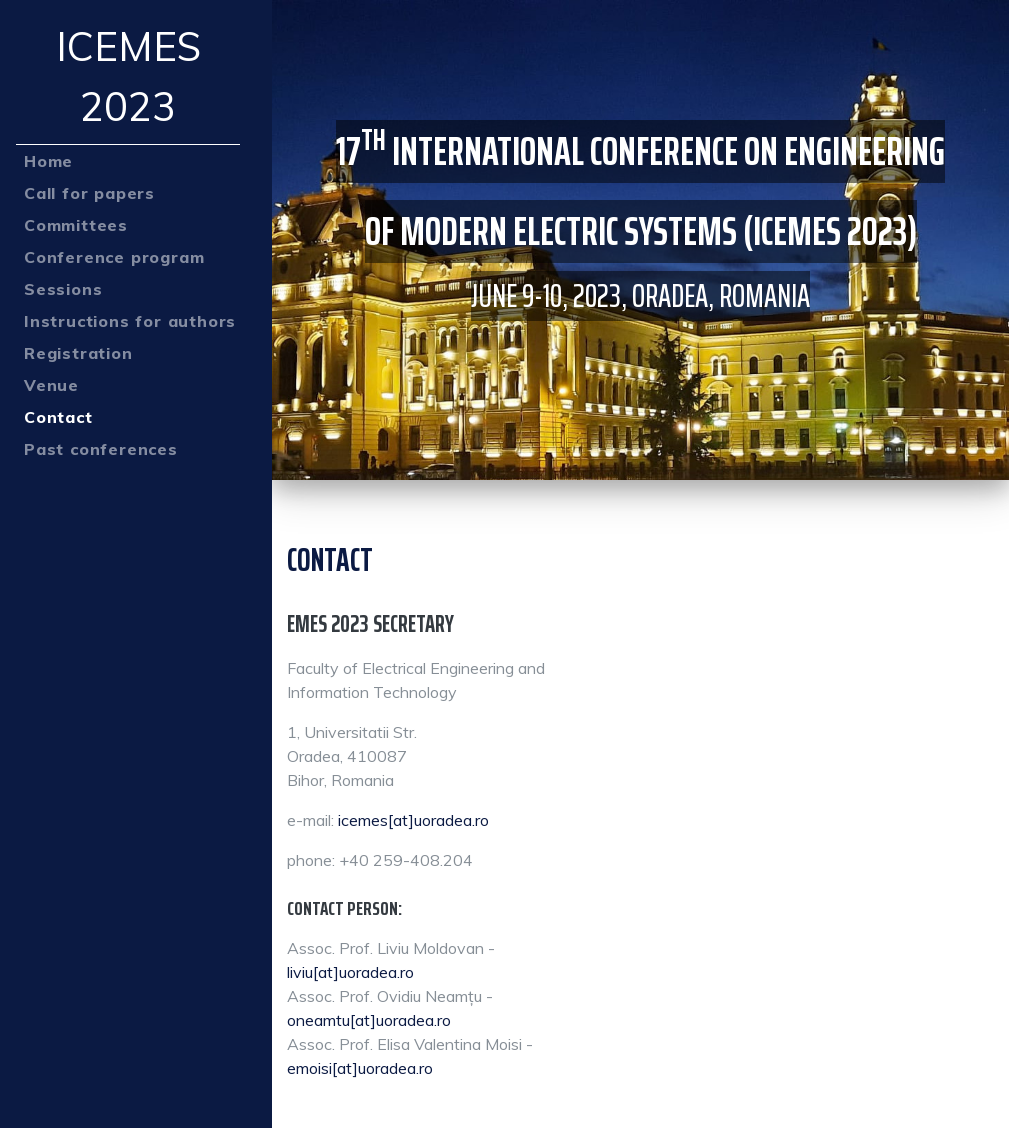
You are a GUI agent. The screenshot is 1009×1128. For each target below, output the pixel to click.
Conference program (114, 257)
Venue (51, 385)
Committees (76, 225)
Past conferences (101, 449)
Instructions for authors (130, 321)
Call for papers (89, 193)
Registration (78, 353)
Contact (58, 417)
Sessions (63, 289)
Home (48, 161)
